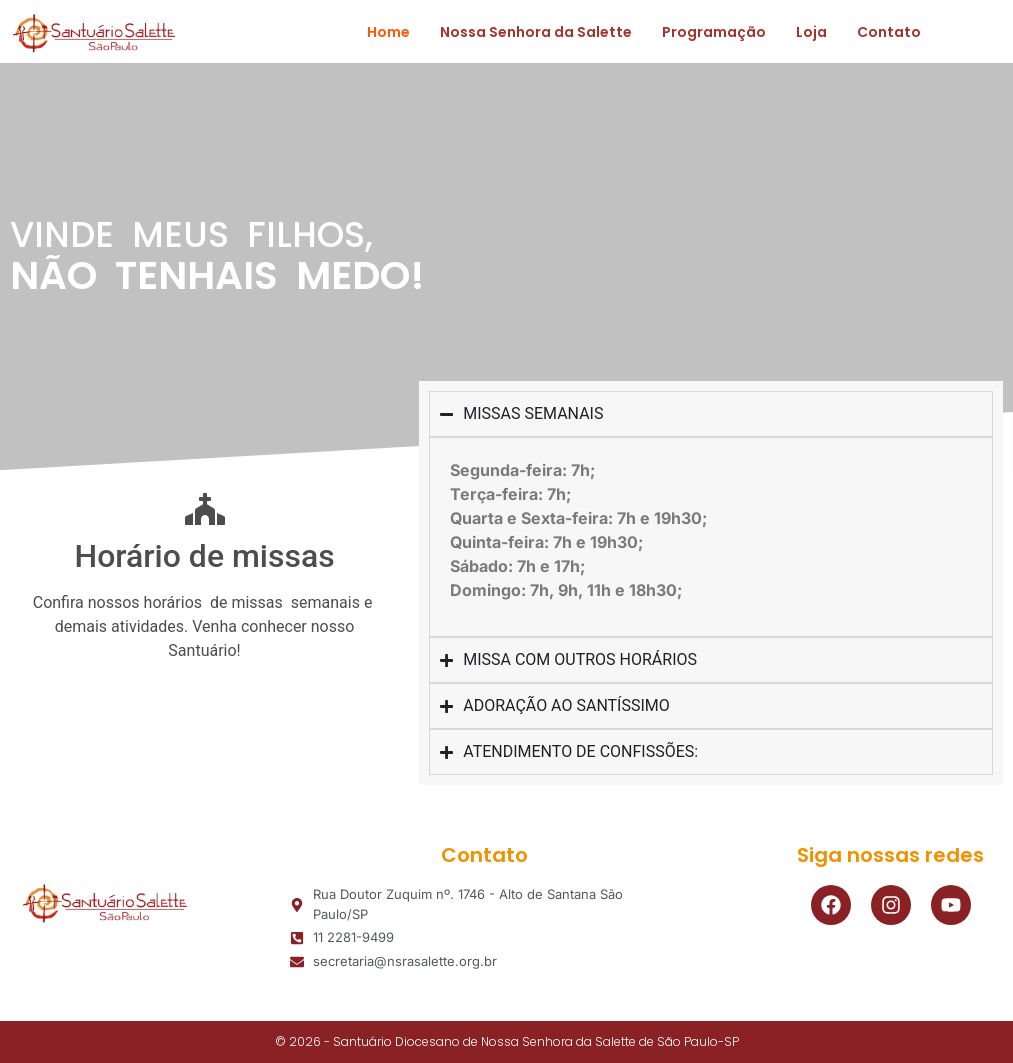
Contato (889, 32)
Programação (714, 32)
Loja (811, 32)
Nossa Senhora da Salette (536, 32)
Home (388, 32)
